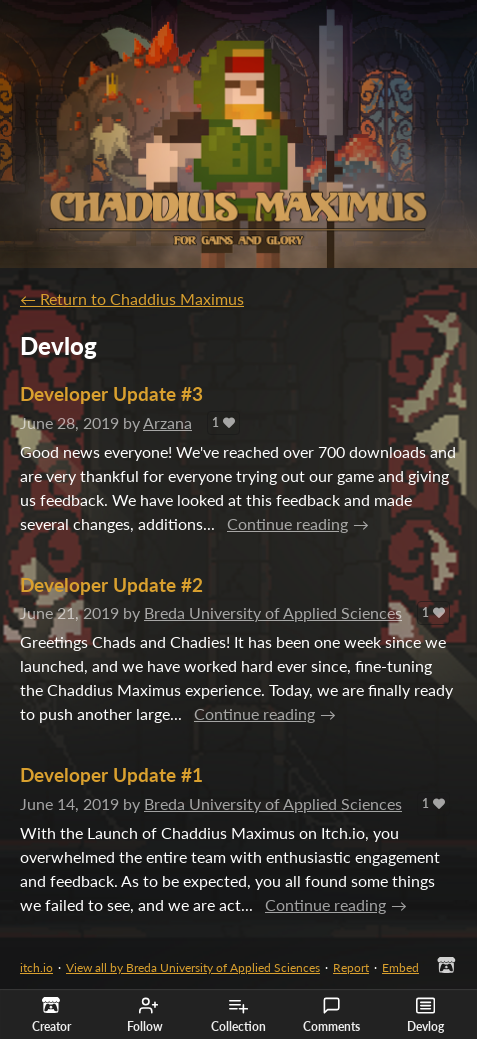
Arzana (167, 422)
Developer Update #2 (111, 584)
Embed (400, 967)
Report (351, 967)
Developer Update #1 (111, 774)
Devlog (425, 1015)
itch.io (36, 967)
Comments (331, 1015)
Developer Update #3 (111, 393)
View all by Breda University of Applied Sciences (193, 967)
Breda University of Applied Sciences (273, 612)
